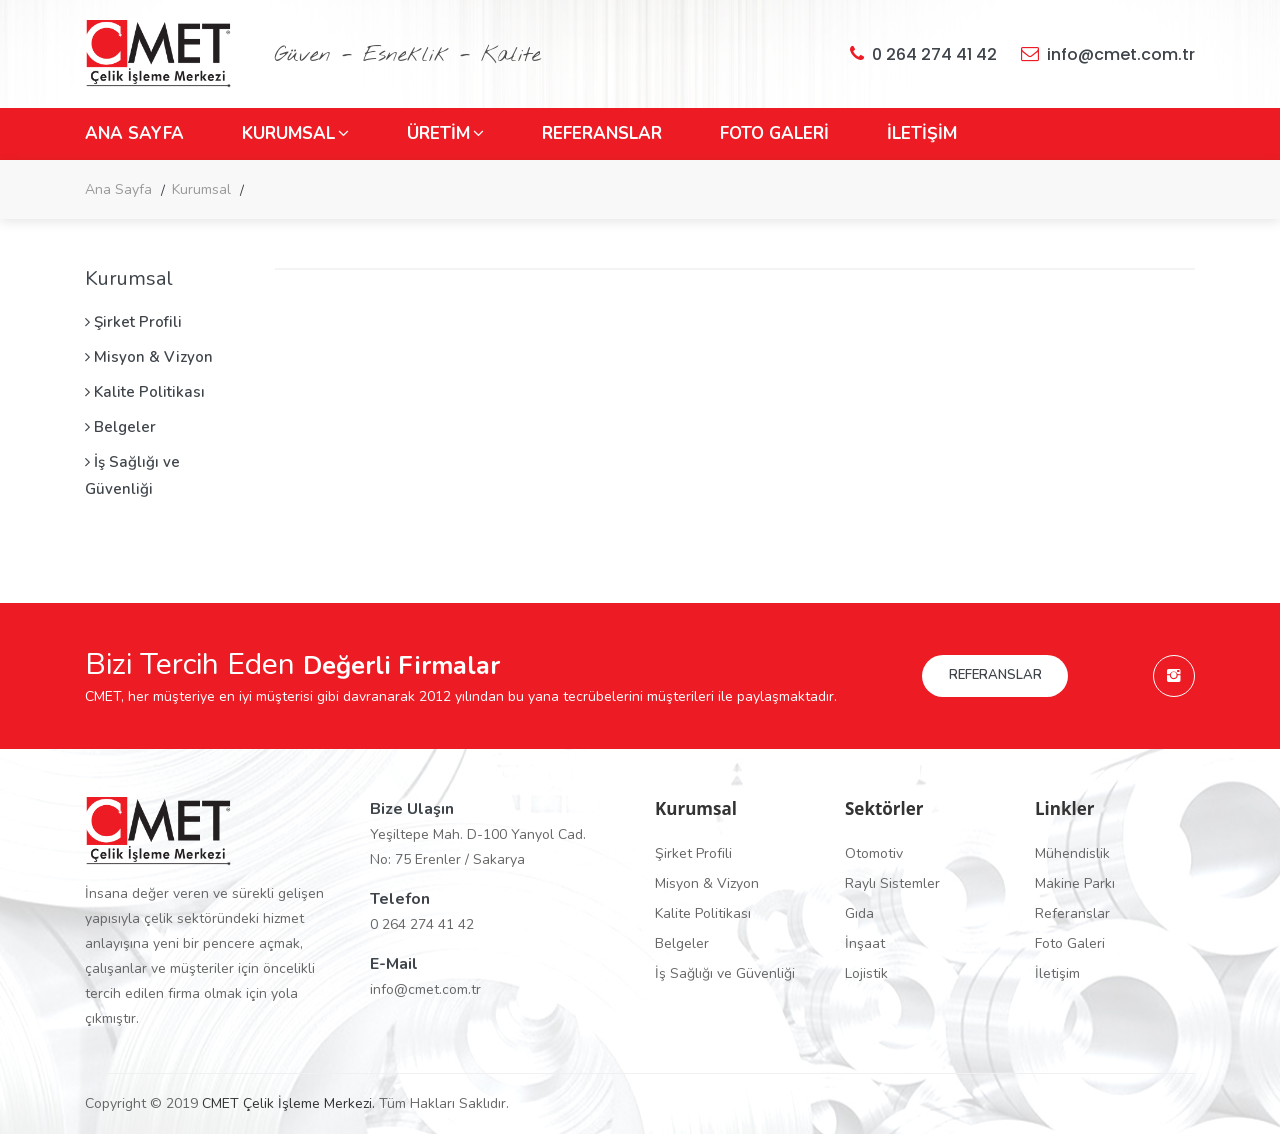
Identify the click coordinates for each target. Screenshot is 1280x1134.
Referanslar (1072, 913)
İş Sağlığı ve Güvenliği (132, 475)
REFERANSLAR (602, 133)
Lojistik (866, 973)
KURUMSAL (295, 133)
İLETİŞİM (922, 133)
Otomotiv (874, 853)
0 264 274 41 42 (923, 54)
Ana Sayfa (118, 189)
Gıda (859, 913)
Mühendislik (1072, 853)
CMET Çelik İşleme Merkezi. (288, 1103)
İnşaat (865, 943)
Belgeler (120, 427)
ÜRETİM (445, 133)
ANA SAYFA (134, 133)
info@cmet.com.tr (1108, 54)
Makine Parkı (1075, 883)
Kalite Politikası (145, 392)
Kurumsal (201, 189)
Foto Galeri (1070, 943)
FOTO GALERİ (774, 133)
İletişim (1057, 973)
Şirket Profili (133, 322)
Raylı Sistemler (892, 883)
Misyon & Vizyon (149, 357)
